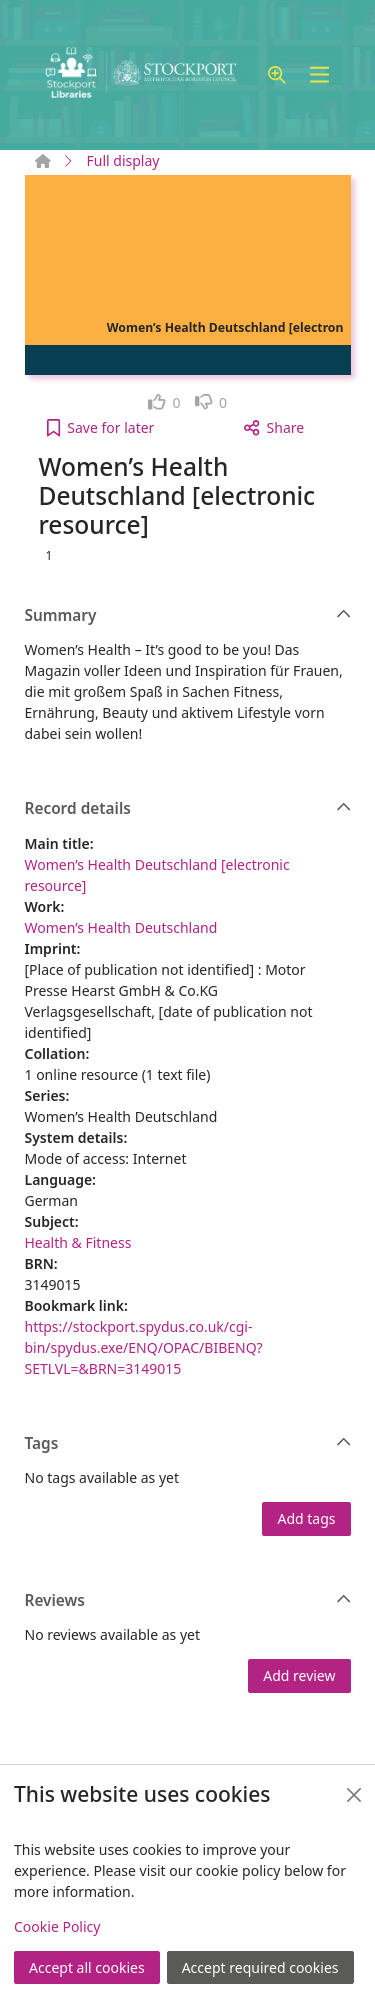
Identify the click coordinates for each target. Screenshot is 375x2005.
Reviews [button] (188, 1601)
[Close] (354, 1795)
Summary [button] (188, 616)
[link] (164, 402)
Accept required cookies (260, 1967)
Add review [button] (299, 1675)
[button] (277, 75)
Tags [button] (188, 1444)
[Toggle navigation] (320, 75)
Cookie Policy (57, 1926)
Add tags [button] (306, 1518)
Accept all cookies (87, 1967)
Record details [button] (188, 809)
